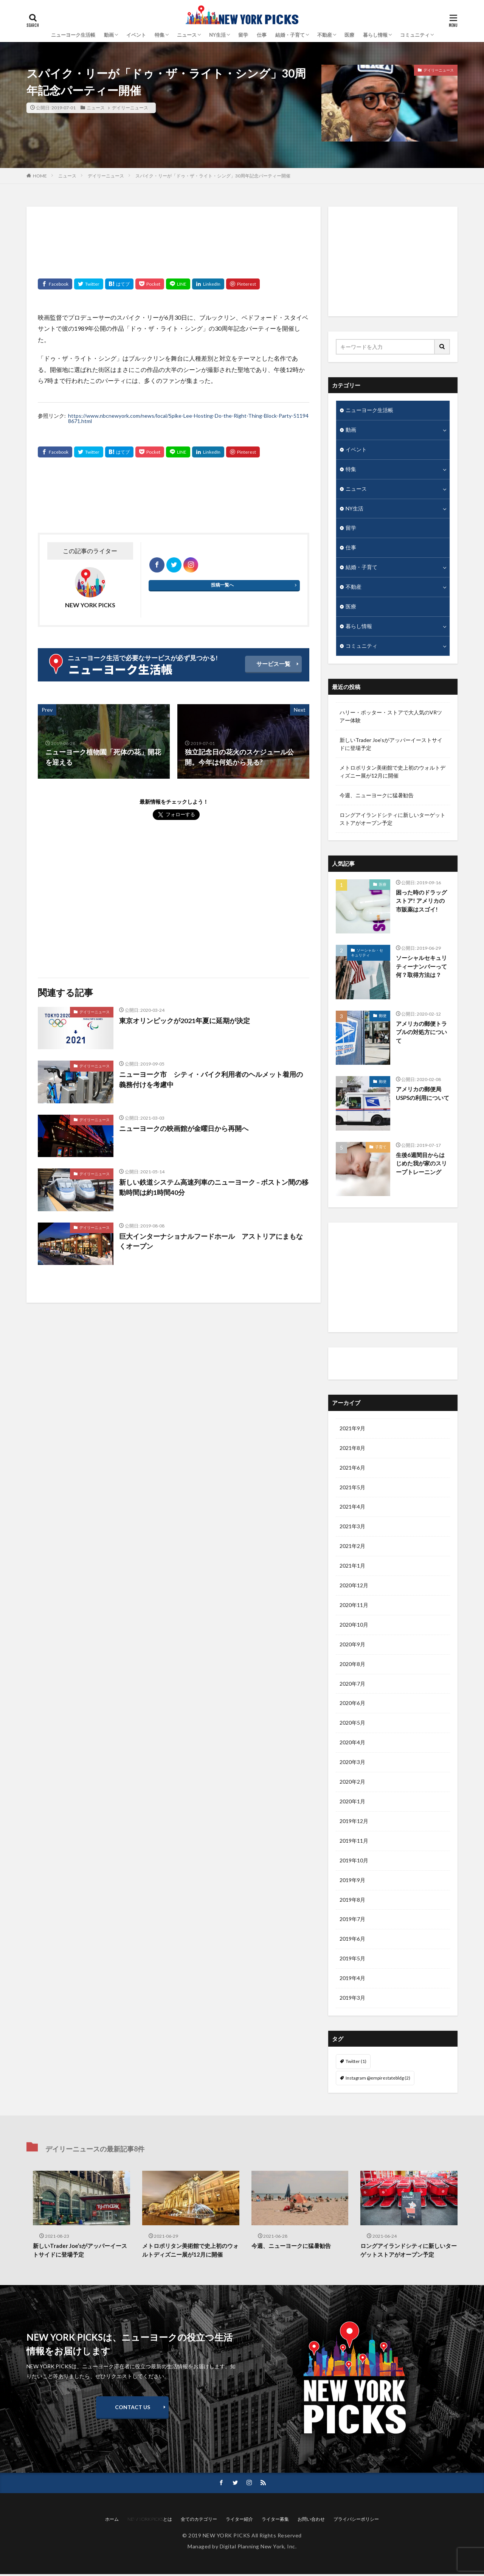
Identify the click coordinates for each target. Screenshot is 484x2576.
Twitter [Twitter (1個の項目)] (356, 2063)
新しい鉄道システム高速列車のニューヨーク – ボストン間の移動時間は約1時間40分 (214, 1187)
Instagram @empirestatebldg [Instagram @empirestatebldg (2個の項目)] (378, 2079)
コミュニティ (415, 35)
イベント (136, 35)
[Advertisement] (173, 237)
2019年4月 (352, 1980)
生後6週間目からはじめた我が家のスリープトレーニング (421, 1164)
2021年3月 (352, 1527)
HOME (40, 176)
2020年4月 (352, 1744)
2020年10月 (354, 1625)
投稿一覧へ (222, 585)
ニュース (187, 35)
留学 (243, 35)
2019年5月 (352, 1960)
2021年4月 (352, 1507)
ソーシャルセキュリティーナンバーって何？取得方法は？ (421, 967)
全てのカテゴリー (199, 2521)
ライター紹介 (357, 1364)
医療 (349, 35)
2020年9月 (352, 1645)
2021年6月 (352, 1468)
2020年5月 (352, 1724)
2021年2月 (352, 1547)
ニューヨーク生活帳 (73, 35)
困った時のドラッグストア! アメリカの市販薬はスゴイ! (421, 901)
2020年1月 (352, 1803)
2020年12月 (354, 1586)
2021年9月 (352, 1429)
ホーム (112, 2521)
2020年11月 (354, 1606)
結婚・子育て (290, 35)
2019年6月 (352, 1940)
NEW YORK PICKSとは (149, 2521)
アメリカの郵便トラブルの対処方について (421, 1032)
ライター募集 (275, 2521)
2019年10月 (354, 1862)
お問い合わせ (311, 2521)
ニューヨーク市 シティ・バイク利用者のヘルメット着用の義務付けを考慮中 (211, 1079)
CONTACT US (132, 2408)
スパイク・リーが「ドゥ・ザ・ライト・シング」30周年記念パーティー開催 (212, 176)
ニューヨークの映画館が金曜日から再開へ (183, 1128)
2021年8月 (352, 1448)
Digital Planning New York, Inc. (258, 2548)
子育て (380, 1147)
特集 (159, 35)
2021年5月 (352, 1488)
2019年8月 (352, 1901)
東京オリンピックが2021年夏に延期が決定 (184, 1020)
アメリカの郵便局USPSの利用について (422, 1094)
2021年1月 (352, 1566)
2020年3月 (352, 1763)
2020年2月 (352, 1783)
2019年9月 (352, 1881)
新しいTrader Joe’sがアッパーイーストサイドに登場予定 (391, 744)
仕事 (262, 35)
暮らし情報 (375, 35)
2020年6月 (352, 1704)
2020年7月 (352, 1685)
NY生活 (217, 35)
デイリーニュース (129, 107)
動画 (351, 430)
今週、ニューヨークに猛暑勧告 (377, 796)
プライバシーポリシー (356, 2521)
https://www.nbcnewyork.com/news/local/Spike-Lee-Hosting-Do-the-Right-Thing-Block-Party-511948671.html (188, 418)
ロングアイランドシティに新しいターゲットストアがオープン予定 (392, 819)
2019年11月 (354, 1842)
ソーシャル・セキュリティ (367, 953)
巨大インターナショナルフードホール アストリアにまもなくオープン (211, 1241)
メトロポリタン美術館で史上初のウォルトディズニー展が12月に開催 (392, 772)
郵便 (382, 1016)
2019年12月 (354, 1822)
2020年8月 (352, 1665)
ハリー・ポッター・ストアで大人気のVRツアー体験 (391, 717)
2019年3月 (352, 1999)
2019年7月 (352, 1921)
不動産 (324, 35)
